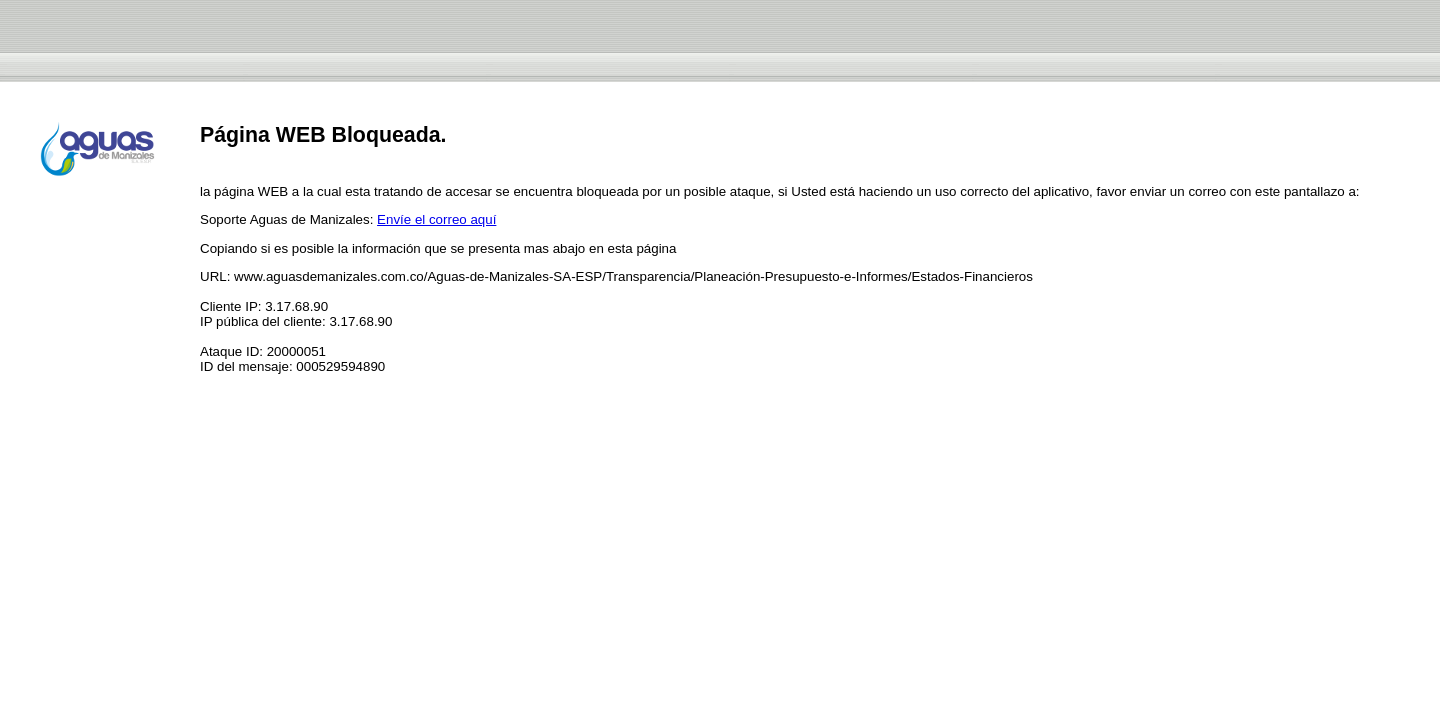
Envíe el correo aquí (436, 219)
